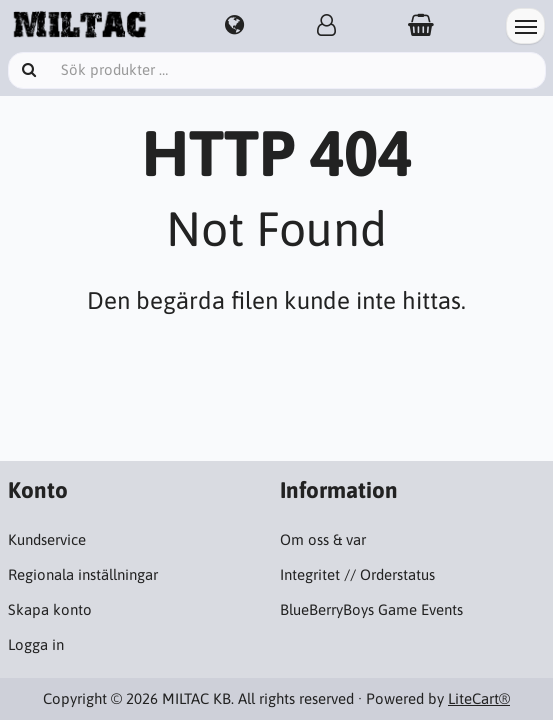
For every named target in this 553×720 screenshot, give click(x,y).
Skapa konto (50, 609)
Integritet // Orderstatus (357, 574)
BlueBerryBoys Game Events (371, 609)
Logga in (36, 644)
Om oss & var (323, 539)
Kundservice (47, 539)
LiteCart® (479, 698)
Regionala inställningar (83, 574)
